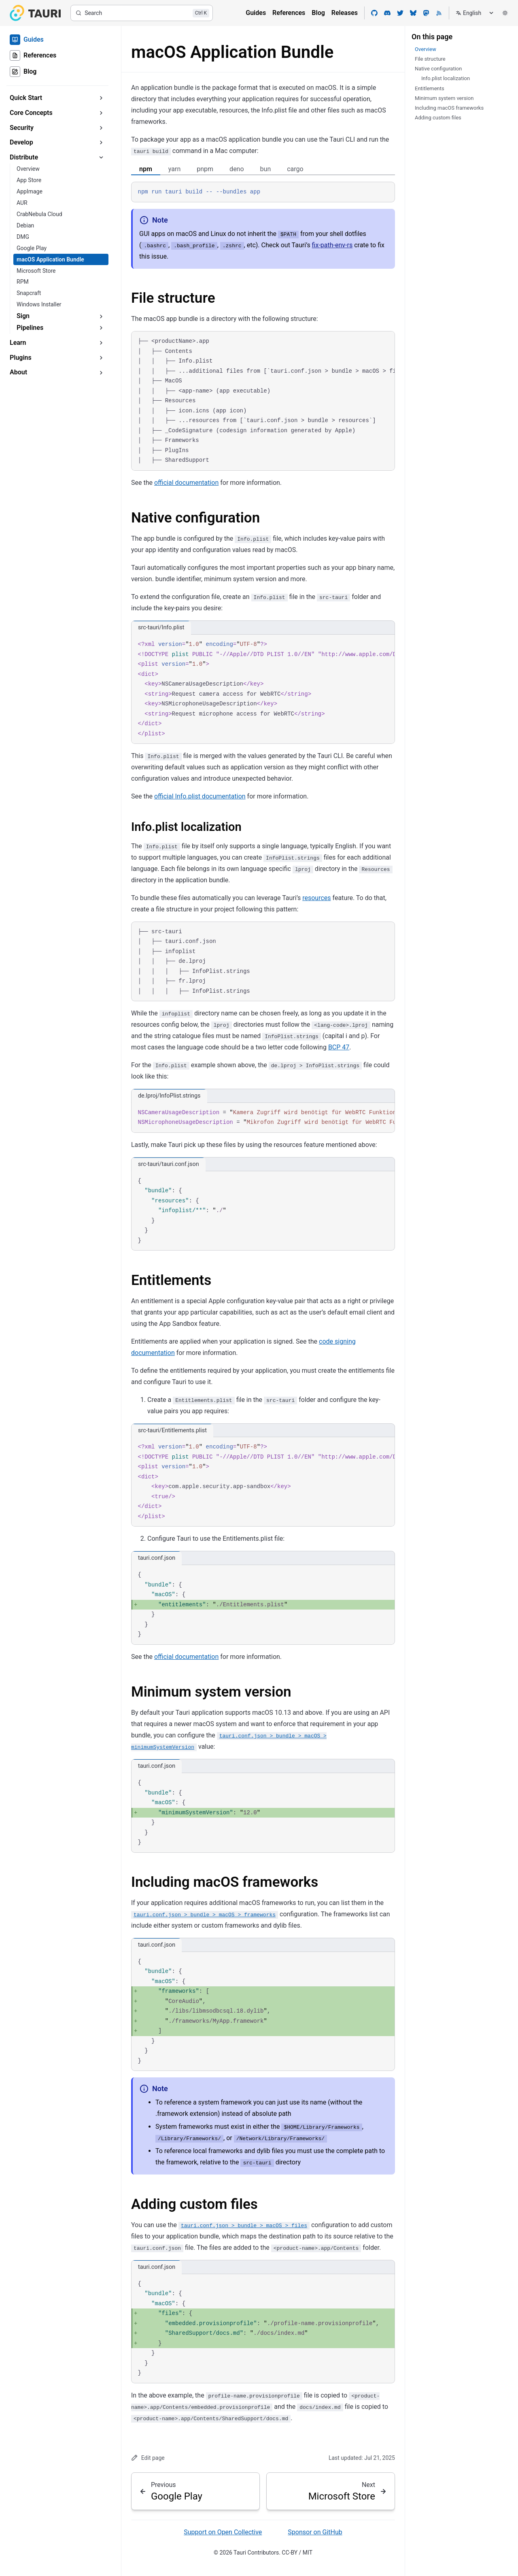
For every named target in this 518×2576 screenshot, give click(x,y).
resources (316, 897)
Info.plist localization (186, 827)
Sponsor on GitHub (315, 2532)
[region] (263, 401)
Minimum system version (211, 1692)
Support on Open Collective (223, 2532)
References (288, 13)
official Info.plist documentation (200, 796)
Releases (344, 13)
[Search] (141, 13)
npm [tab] (145, 169)
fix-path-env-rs (332, 245)
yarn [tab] (174, 169)
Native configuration (195, 518)
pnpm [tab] (205, 169)
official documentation (186, 482)
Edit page (148, 2457)
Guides (256, 13)
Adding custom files (194, 2204)
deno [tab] (236, 169)
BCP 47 (338, 1047)
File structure (173, 298)
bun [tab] (265, 169)
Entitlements (171, 1280)
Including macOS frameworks (224, 1882)
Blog (318, 13)
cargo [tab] (295, 169)
